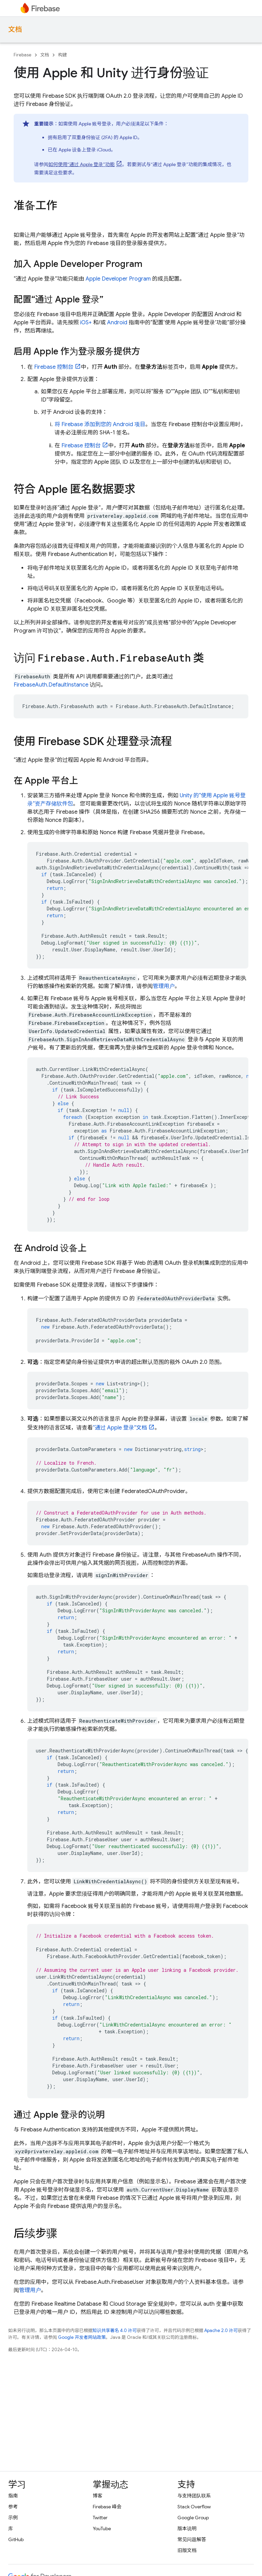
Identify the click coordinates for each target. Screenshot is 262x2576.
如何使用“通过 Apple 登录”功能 (81, 164)
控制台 (53, 367)
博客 (97, 2496)
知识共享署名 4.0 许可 (114, 2330)
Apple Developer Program (118, 278)
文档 (15, 29)
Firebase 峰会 (107, 2507)
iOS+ (86, 322)
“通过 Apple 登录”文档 (120, 1427)
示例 (13, 2517)
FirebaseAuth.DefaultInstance (51, 684)
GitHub (16, 2539)
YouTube (102, 2528)
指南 (13, 2496)
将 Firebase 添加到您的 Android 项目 (100, 424)
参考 (13, 2507)
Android (117, 322)
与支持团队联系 (194, 2496)
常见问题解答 (191, 2539)
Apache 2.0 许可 (221, 2330)
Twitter (100, 2517)
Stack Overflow (194, 2507)
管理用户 (164, 986)
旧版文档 (186, 2550)
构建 (62, 55)
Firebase (22, 55)
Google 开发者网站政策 (82, 2337)
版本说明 (186, 2528)
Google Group (193, 2517)
